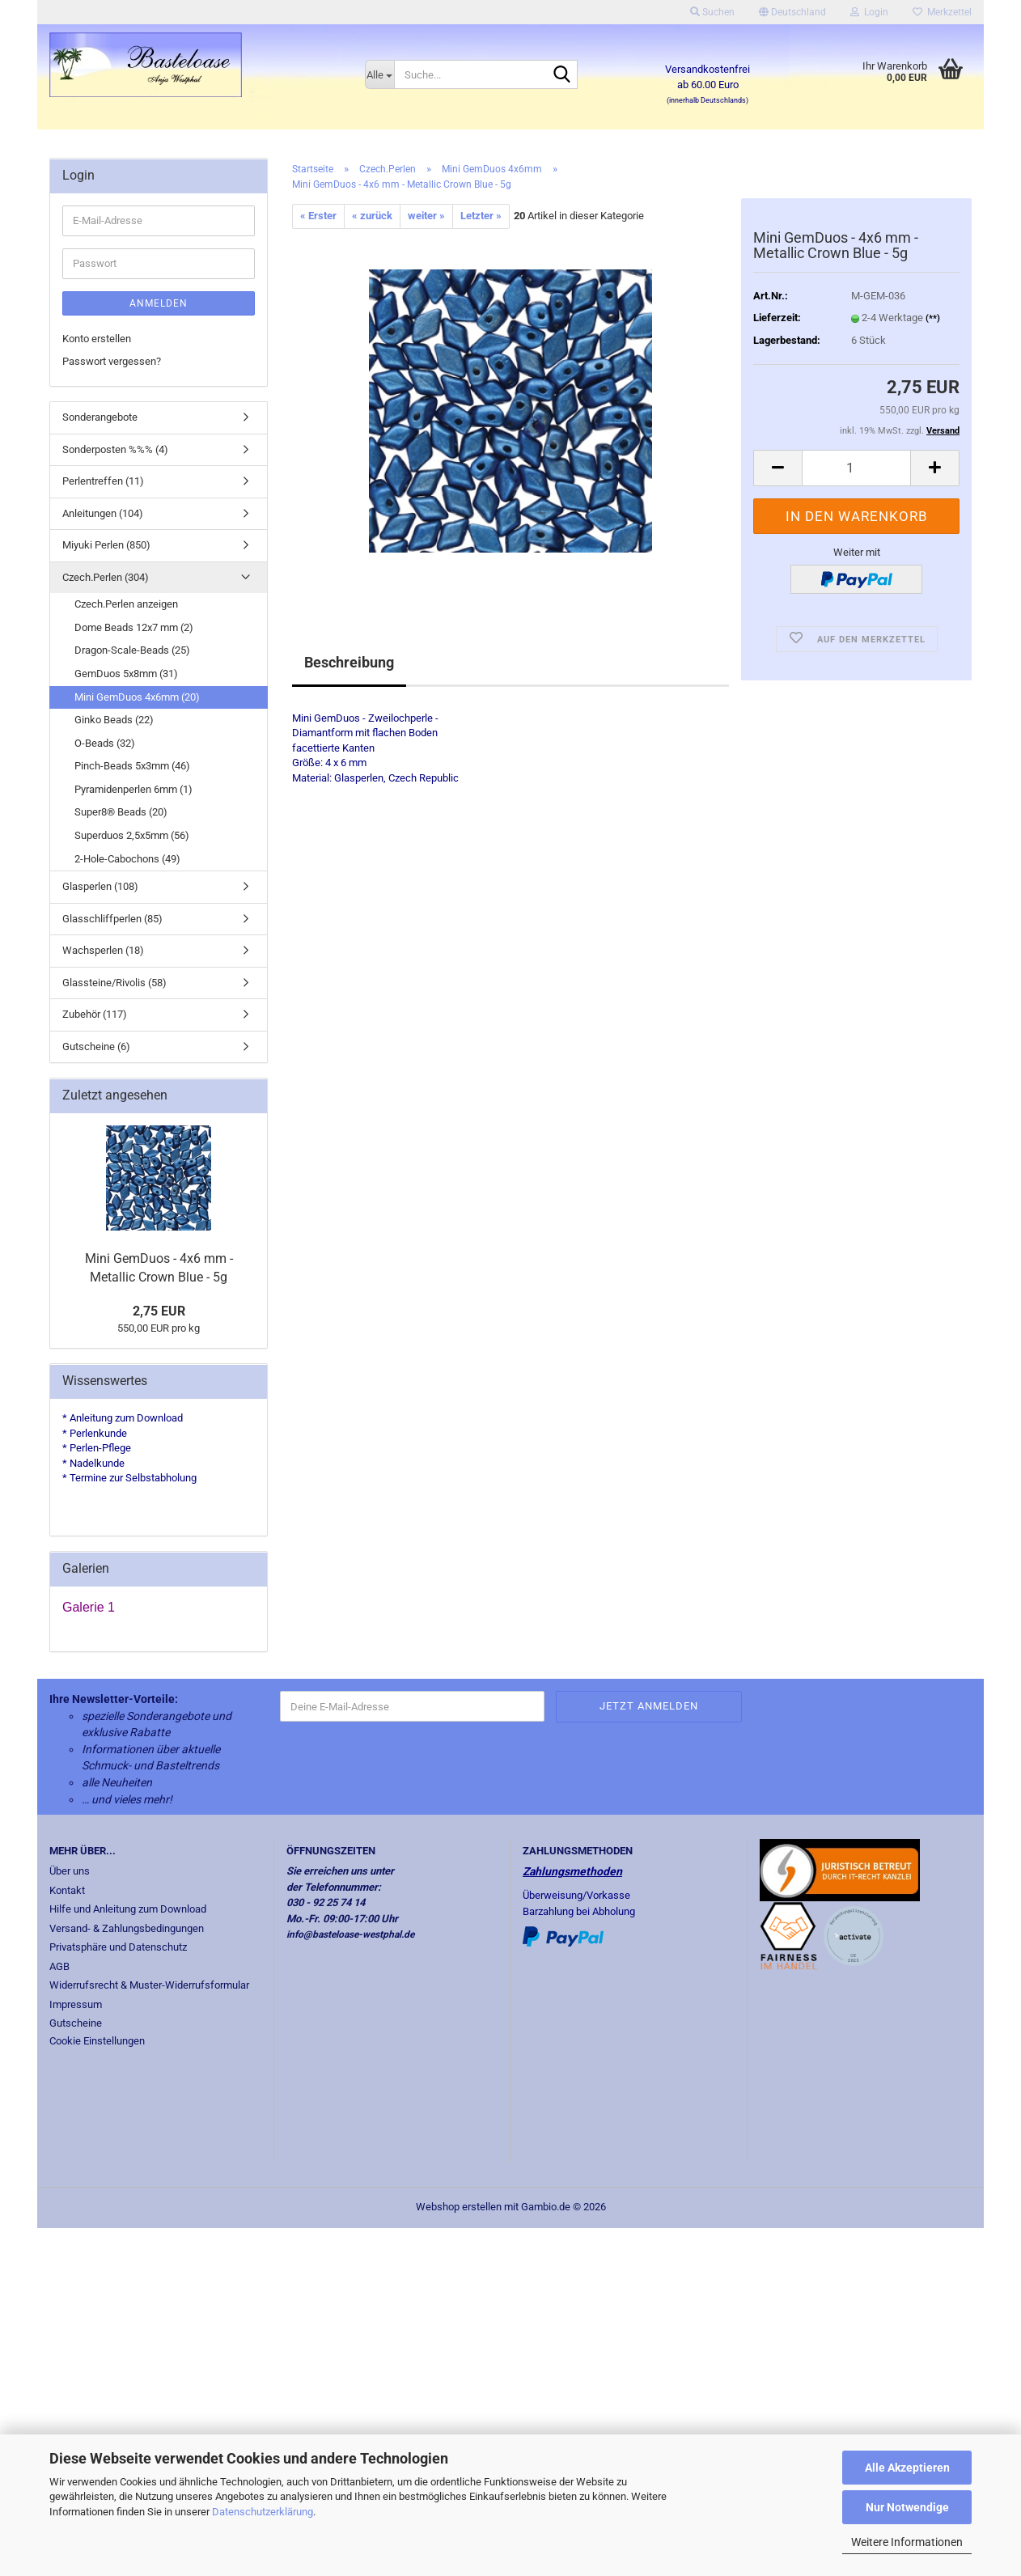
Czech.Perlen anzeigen (126, 604)
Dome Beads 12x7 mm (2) (133, 627)
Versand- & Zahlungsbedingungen (126, 1928)
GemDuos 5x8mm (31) (126, 673)
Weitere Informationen (907, 2542)
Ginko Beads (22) (114, 720)
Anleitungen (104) (102, 513)
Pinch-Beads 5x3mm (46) (132, 766)
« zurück (372, 216)
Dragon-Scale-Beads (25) (132, 650)
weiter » (426, 216)
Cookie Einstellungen (97, 2041)
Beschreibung (349, 662)
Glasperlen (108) (100, 886)
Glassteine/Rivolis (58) (114, 983)
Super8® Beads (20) (120, 812)
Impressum (75, 2004)
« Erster (318, 216)
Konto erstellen (96, 339)
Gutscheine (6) (96, 1046)
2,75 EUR (159, 1311)
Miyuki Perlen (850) (106, 545)
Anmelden (158, 303)
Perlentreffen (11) (103, 481)
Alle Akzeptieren (907, 2467)
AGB (59, 1966)
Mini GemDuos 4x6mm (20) (137, 697)
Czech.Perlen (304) (105, 577)
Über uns (69, 1871)
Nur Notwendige (907, 2507)
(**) (933, 318)
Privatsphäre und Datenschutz (118, 1947)
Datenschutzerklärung (262, 2512)
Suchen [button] (712, 12)
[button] (792, 12)
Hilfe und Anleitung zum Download (127, 1909)
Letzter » (481, 216)
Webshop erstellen (459, 2207)
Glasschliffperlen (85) (112, 919)
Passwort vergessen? (111, 361)
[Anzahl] (856, 468)
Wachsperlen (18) (103, 950)
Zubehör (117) (94, 1014)
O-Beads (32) (104, 743)
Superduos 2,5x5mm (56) (131, 835)
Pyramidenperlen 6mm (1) (133, 789)
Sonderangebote (100, 417)
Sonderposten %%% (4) (115, 449)
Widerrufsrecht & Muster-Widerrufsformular (149, 1985)
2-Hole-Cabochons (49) (127, 859)
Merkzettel (942, 12)
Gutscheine (75, 2023)
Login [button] (869, 12)
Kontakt (67, 1890)
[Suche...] (379, 74)
